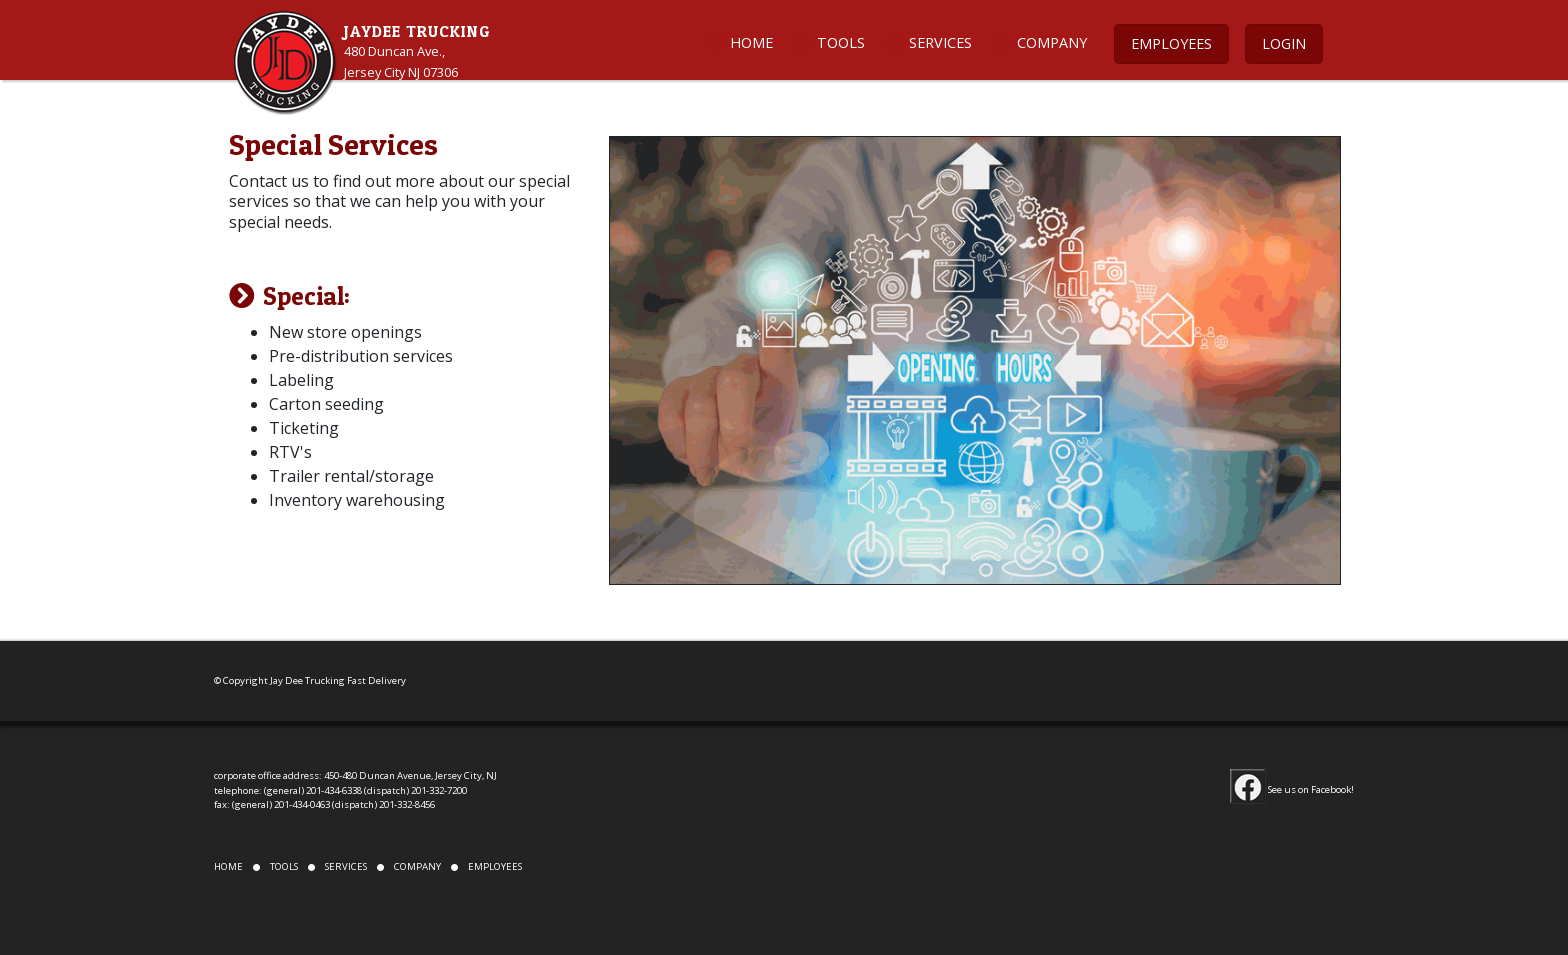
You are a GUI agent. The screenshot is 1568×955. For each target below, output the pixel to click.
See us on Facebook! (1292, 789)
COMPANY (1052, 42)
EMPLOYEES (1171, 43)
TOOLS (841, 42)
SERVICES (940, 42)
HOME (751, 42)
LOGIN (1284, 43)
